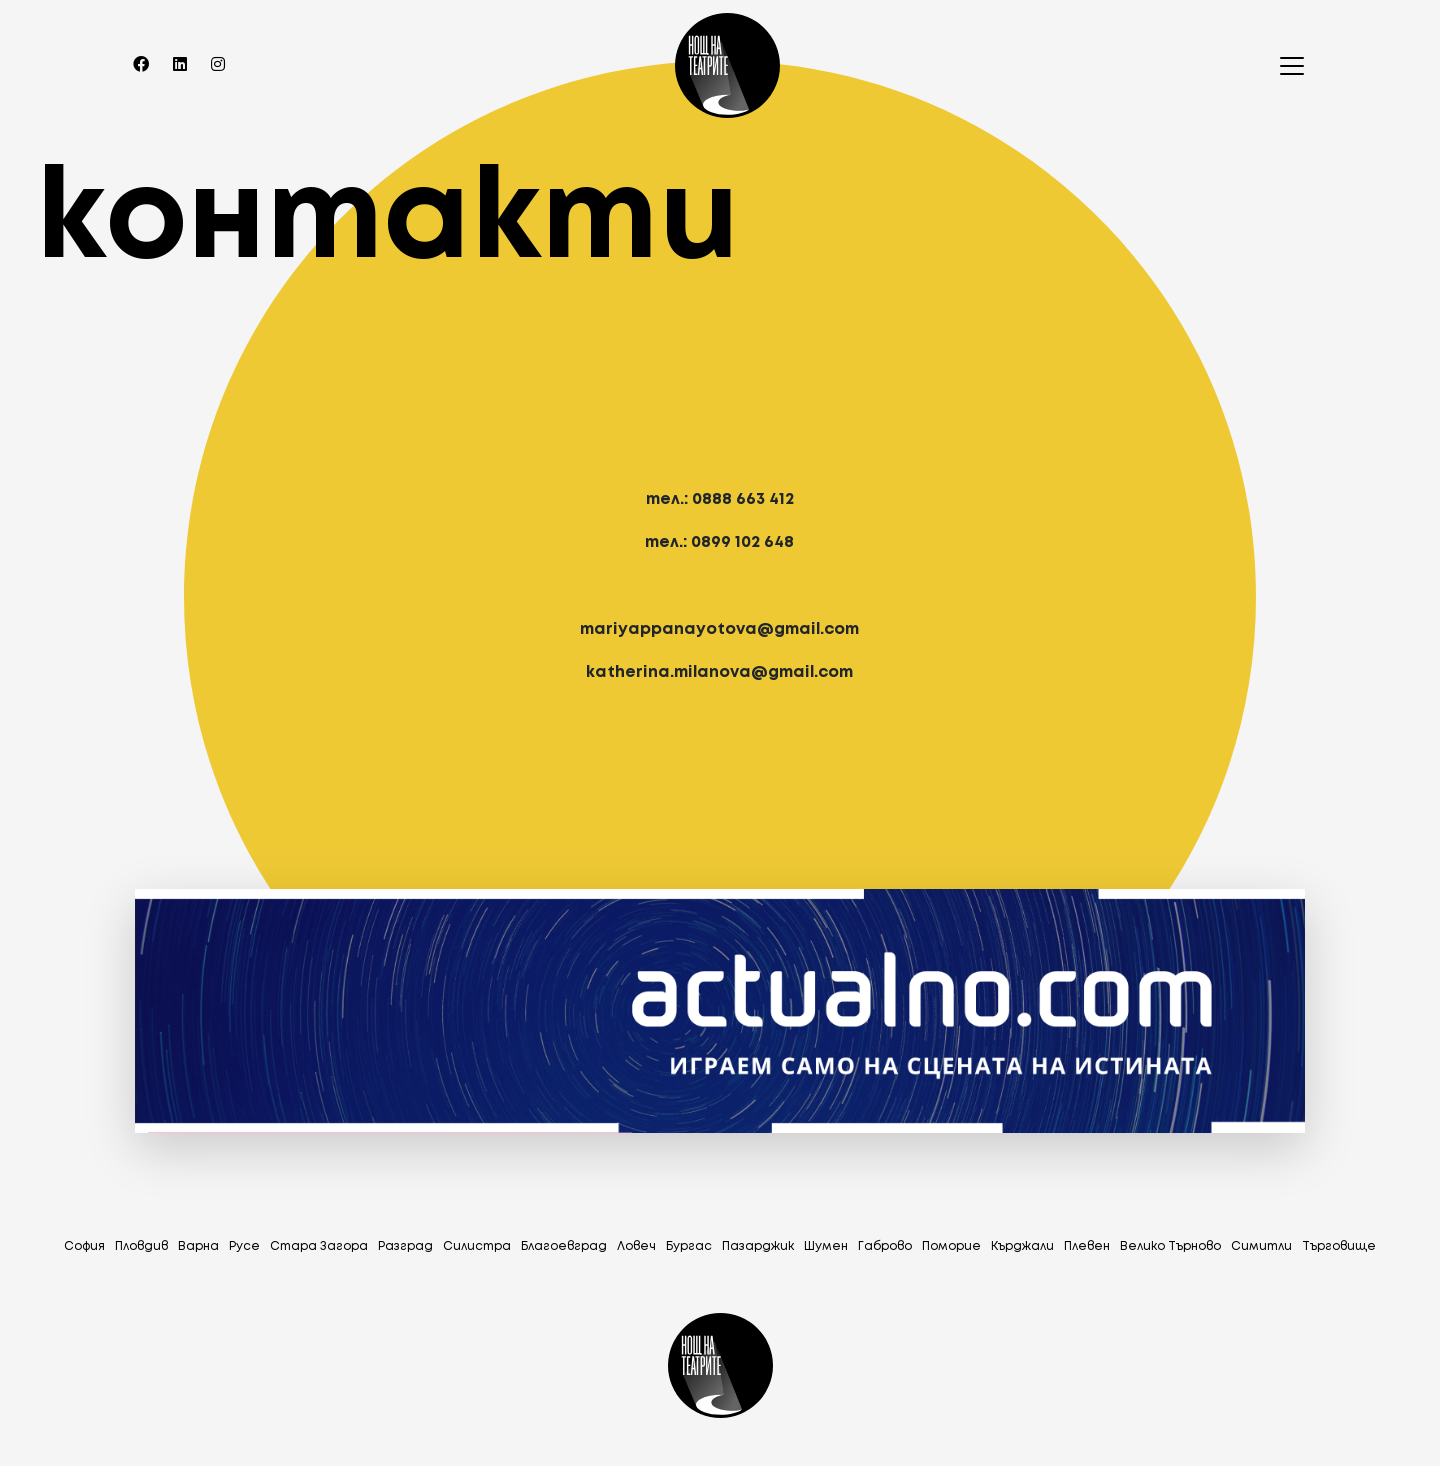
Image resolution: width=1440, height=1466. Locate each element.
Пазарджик (758, 1246)
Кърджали (1022, 1246)
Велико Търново (1170, 1246)
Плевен (1087, 1246)
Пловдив (141, 1246)
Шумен (826, 1246)
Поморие (951, 1246)
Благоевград (564, 1246)
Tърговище (1339, 1246)
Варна (198, 1246)
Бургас (689, 1246)
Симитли (1261, 1246)
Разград (405, 1246)
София (84, 1246)
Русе (244, 1246)
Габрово (885, 1246)
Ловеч (636, 1246)
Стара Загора (319, 1246)
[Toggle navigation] (1286, 66)
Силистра (477, 1246)
